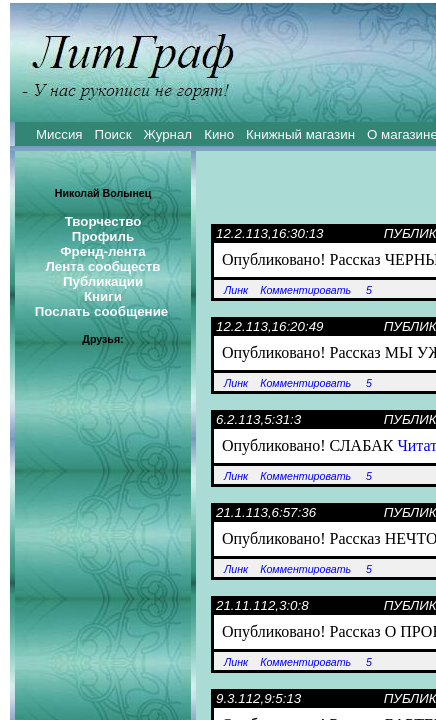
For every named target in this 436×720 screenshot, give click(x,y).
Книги (103, 296)
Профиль (103, 236)
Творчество (103, 221)
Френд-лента (103, 251)
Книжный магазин (300, 134)
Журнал (167, 134)
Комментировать (305, 290)
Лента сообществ (102, 266)
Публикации (103, 281)
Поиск (113, 134)
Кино (219, 134)
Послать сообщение (102, 311)
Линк (236, 290)
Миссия (59, 134)
